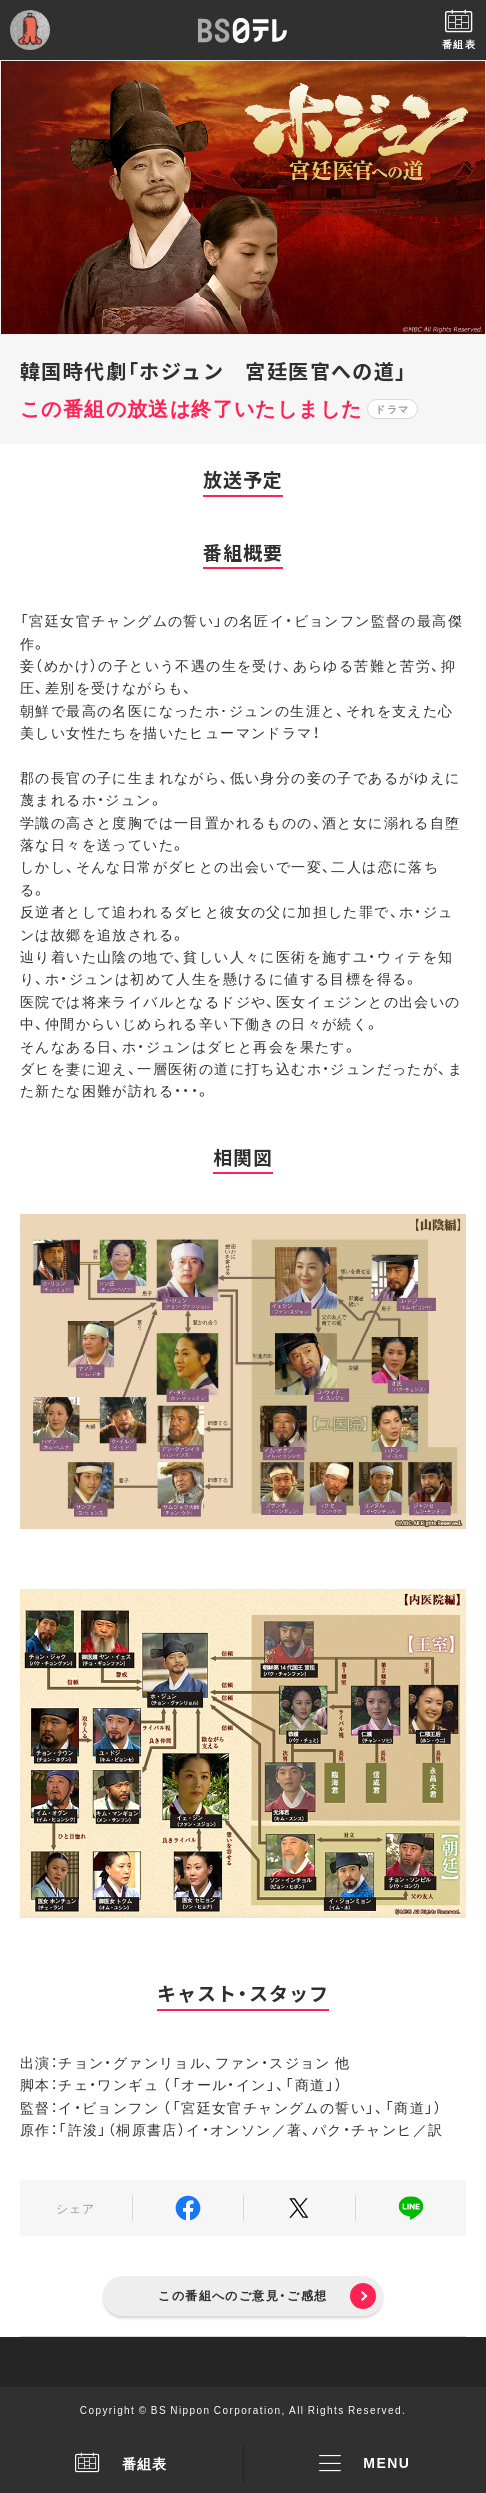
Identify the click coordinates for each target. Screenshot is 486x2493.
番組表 (121, 2463)
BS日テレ (243, 30)
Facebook (188, 2208)
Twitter (299, 2208)
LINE (411, 2208)
